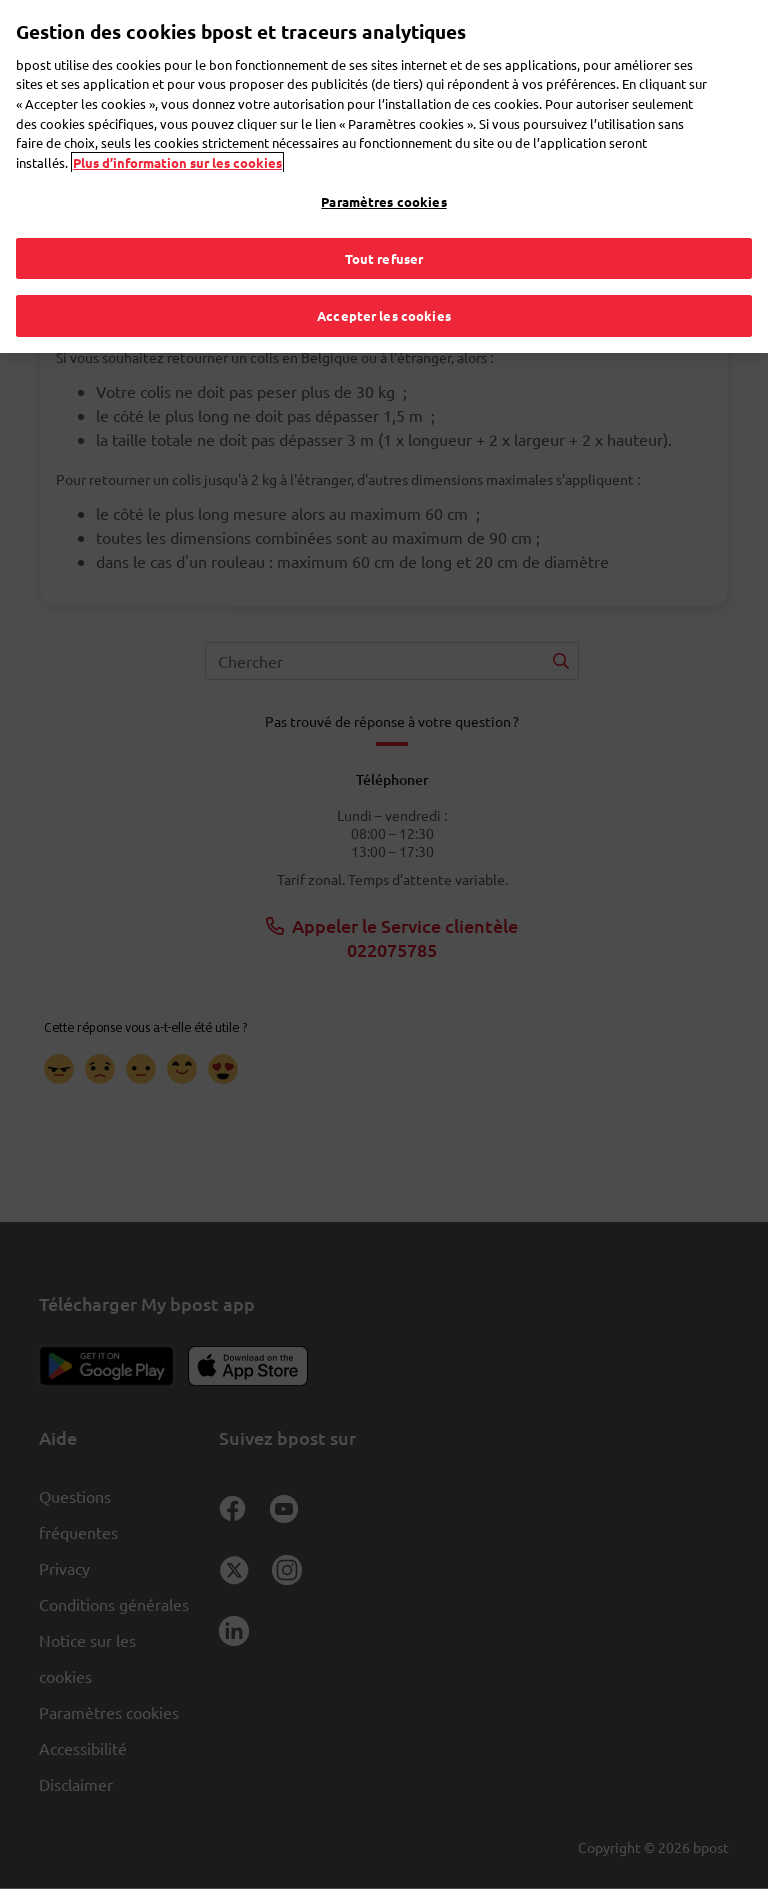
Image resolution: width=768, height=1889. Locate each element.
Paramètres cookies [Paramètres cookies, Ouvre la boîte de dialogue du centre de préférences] (383, 157)
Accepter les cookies (384, 271)
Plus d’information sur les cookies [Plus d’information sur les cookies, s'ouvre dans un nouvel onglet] (177, 117)
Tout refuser (384, 213)
